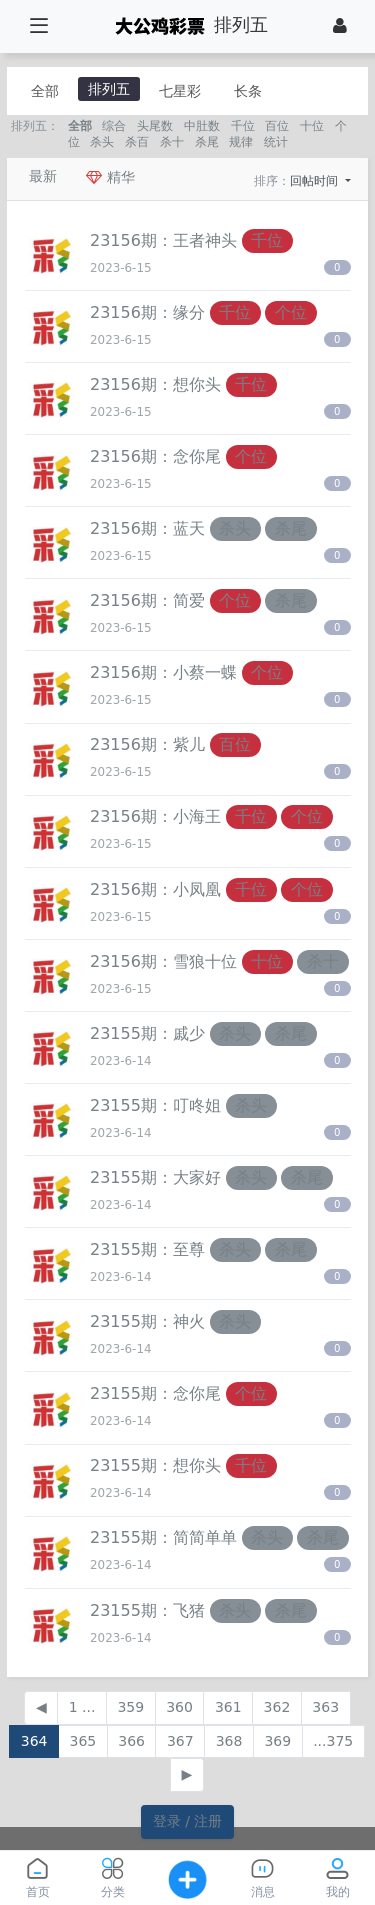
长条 (248, 91)
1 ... (82, 1707)
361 (228, 1707)
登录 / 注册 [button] (188, 1821)
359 (130, 1707)
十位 (312, 126)
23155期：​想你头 (155, 1465)
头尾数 (155, 126)
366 (131, 1741)
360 (179, 1707)
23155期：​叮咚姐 (155, 1105)
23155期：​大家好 (155, 1177)
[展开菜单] (38, 26)
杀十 (172, 142)
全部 (45, 91)
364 (34, 1741)
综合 (114, 126)
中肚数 (202, 126)
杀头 (102, 142)
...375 (333, 1741)
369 (277, 1741)
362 (277, 1707)
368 (229, 1741)
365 (82, 1741)
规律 (241, 142)
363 (325, 1707)
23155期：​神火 (147, 1321)
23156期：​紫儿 (147, 744)
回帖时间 (316, 181)
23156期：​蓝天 (147, 528)
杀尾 (207, 142)
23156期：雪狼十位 (163, 961)
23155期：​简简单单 (163, 1537)
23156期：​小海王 (155, 816)
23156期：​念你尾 (155, 456)
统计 (276, 142)
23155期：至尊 (147, 1249)
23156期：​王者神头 (163, 240)
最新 (43, 176)
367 (180, 1741)
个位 (291, 312)
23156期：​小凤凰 (155, 889)
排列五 (109, 89)
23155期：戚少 (147, 1033)
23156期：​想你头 (155, 384)
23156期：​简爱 (147, 600)
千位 (243, 126)
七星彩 (180, 91)
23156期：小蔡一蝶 (163, 672)
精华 (110, 177)
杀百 (137, 142)
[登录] (340, 26)
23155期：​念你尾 (155, 1393)
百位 (277, 126)
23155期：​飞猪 (147, 1610)
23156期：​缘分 (147, 312)
